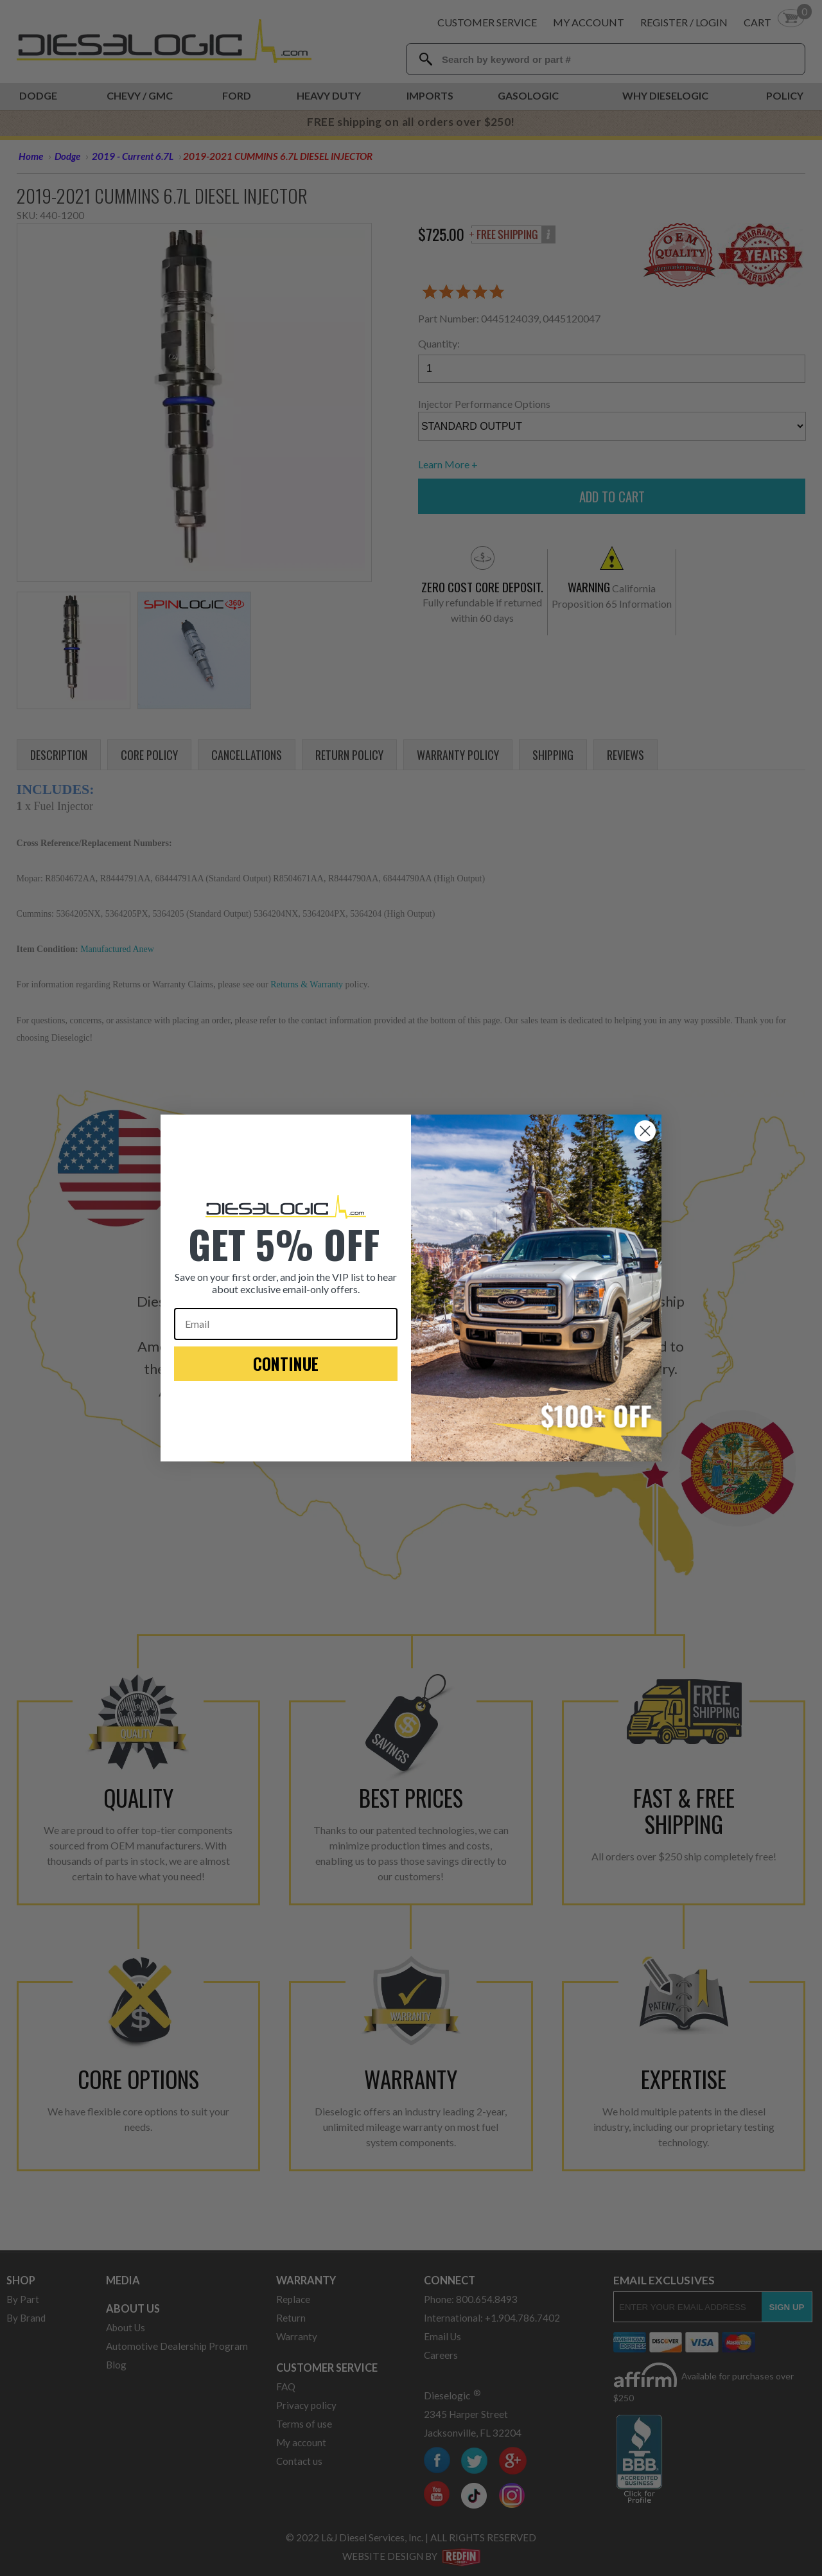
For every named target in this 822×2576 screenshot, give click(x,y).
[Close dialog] (645, 1131)
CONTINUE (286, 1363)
